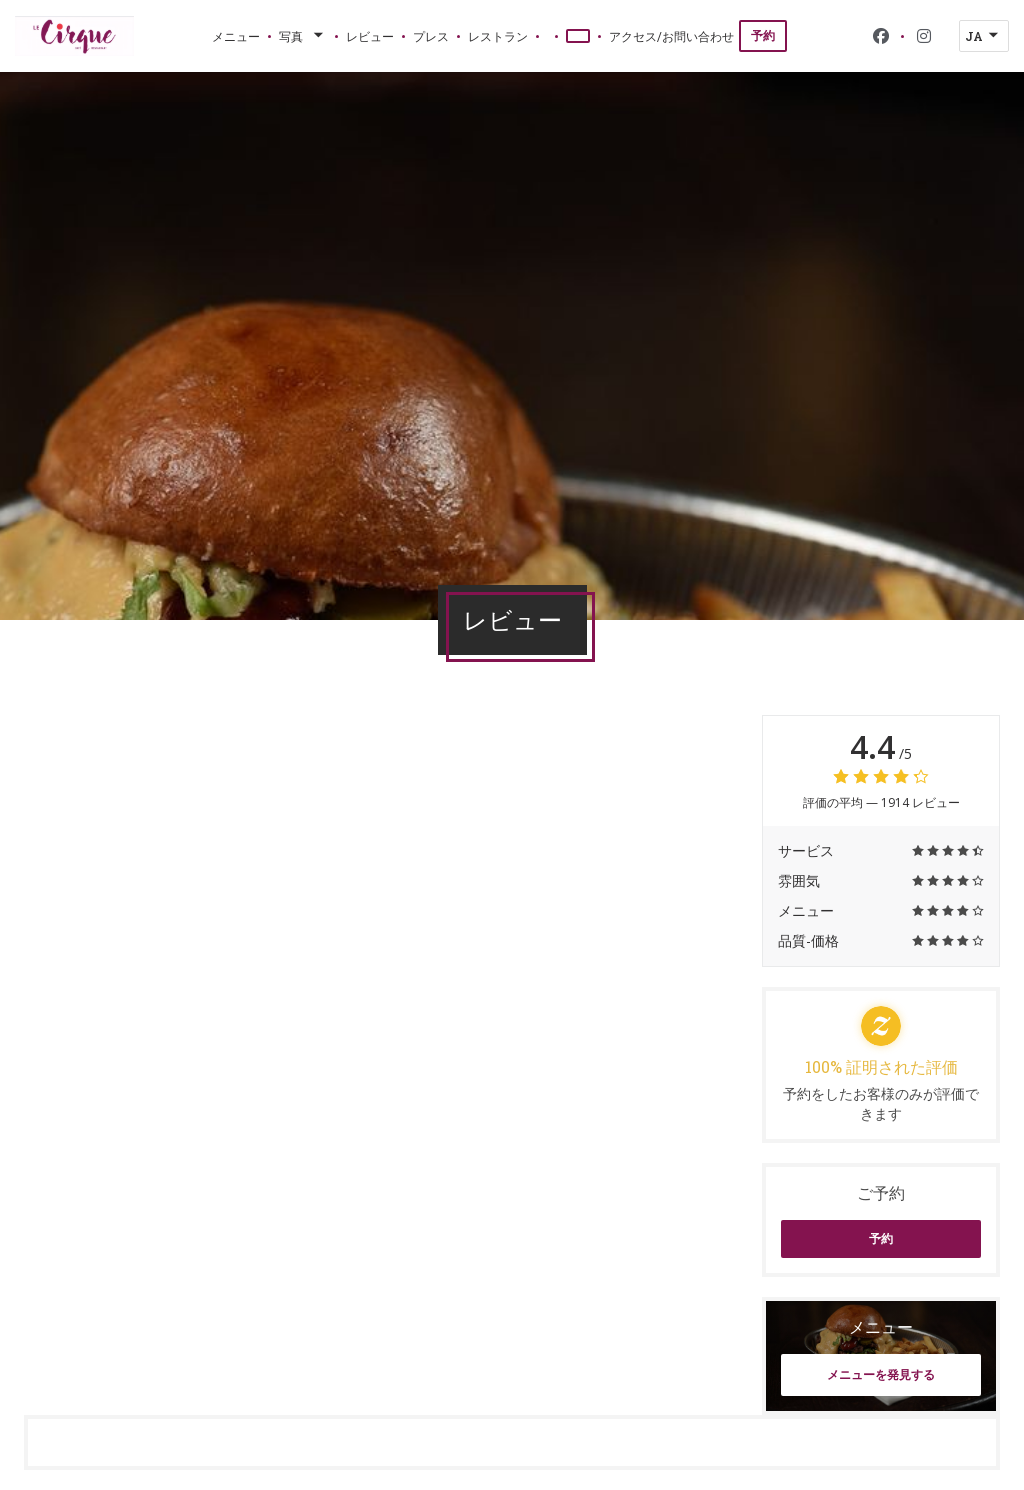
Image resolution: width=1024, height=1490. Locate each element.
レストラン (498, 36)
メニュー (236, 36)
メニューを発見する (881, 1374)
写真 (303, 36)
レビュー (370, 36)
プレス (431, 36)
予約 (763, 35)
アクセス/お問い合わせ (671, 36)
